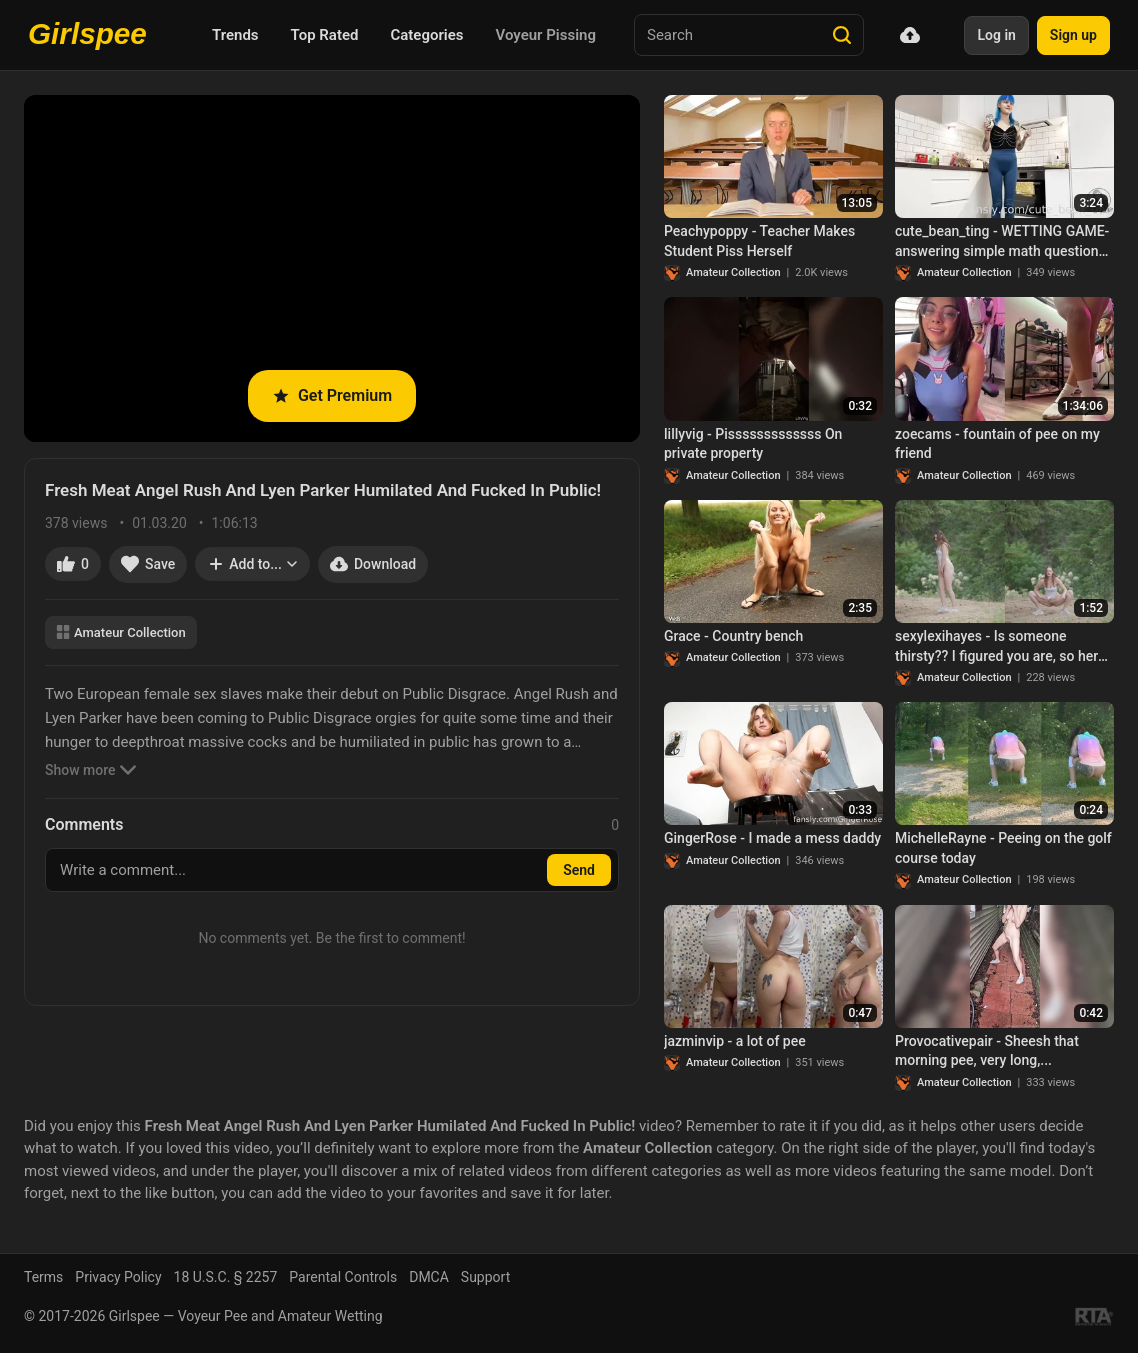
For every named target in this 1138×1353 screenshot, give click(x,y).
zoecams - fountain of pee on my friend (997, 444)
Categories (426, 35)
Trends (235, 35)
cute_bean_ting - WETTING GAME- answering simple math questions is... (1002, 242)
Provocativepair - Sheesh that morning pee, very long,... (987, 1051)
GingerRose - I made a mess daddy (772, 838)
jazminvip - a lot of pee (735, 1041)
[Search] (842, 35)
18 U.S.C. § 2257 (226, 1277)
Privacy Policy (118, 1277)
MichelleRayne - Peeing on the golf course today (1003, 848)
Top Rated (325, 35)
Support (485, 1277)
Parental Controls (343, 1277)
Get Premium (332, 395)
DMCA (429, 1277)
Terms (43, 1277)
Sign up (1073, 35)
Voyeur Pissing (546, 35)
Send (579, 870)
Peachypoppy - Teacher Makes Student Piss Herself (759, 241)
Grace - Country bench (733, 636)
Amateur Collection (121, 632)
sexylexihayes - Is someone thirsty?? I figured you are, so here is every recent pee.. (1000, 647)
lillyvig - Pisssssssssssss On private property (753, 444)
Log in (996, 35)
